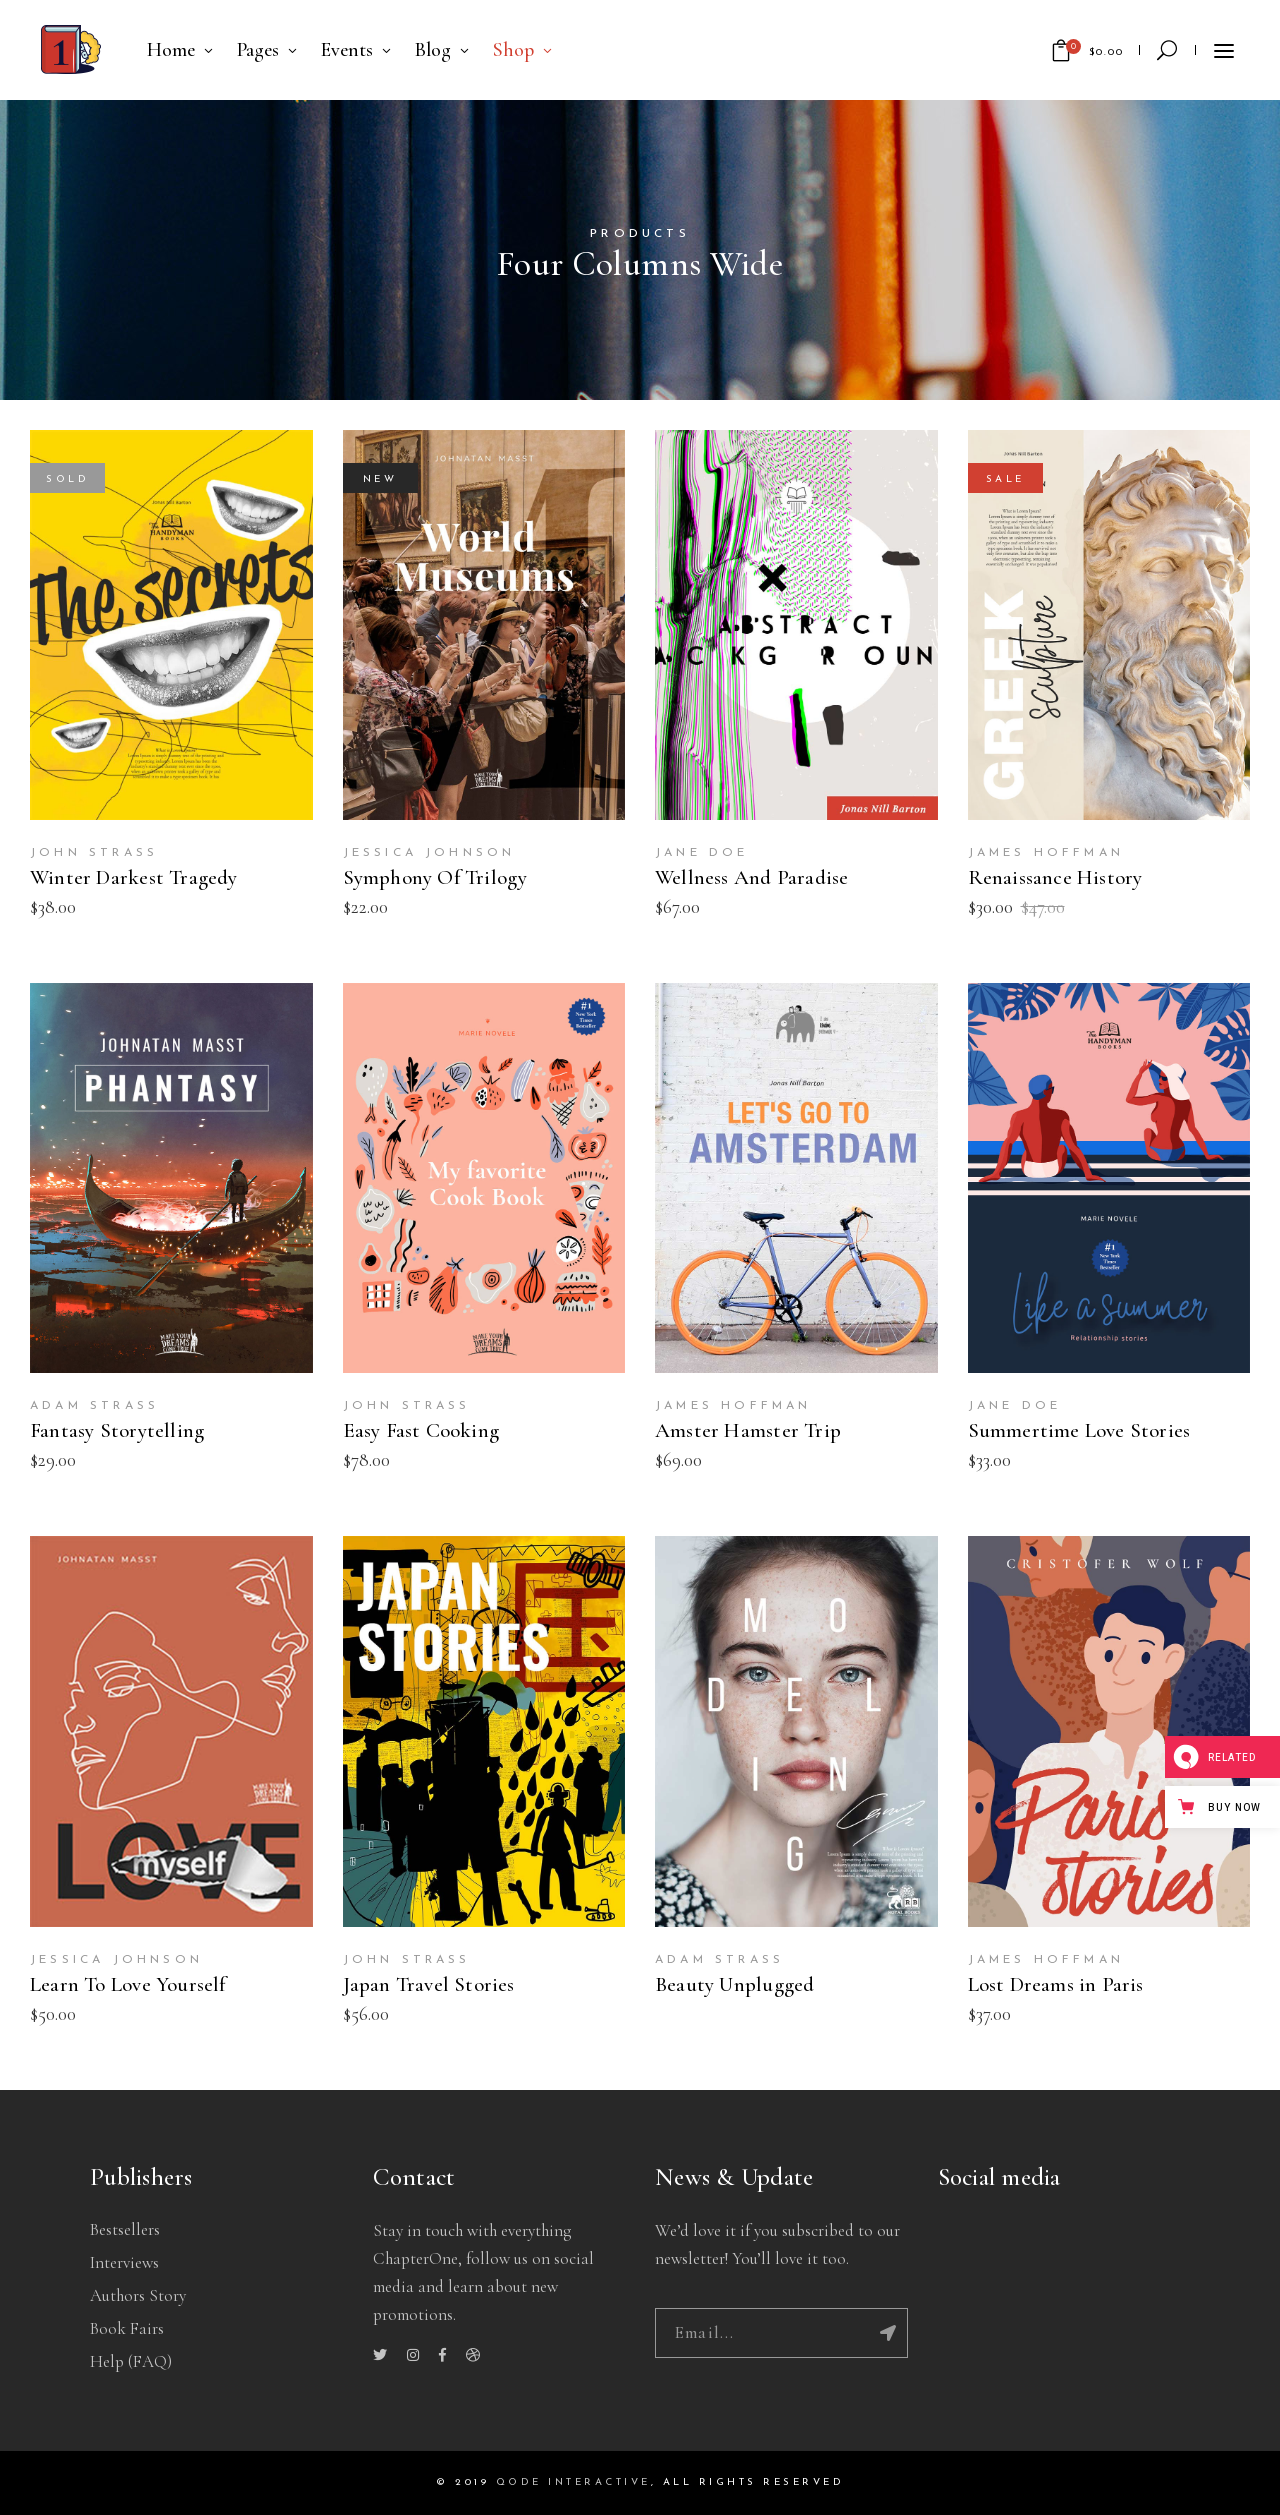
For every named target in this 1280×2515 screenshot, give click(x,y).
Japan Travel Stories (429, 1984)
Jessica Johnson (429, 853)
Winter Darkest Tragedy (134, 877)
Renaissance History (1055, 877)
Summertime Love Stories (1079, 1430)
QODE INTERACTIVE (573, 2482)
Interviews (124, 2262)
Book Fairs (127, 2328)
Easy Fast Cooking (421, 1430)
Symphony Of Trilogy (435, 877)
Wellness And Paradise (751, 877)
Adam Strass (94, 1406)
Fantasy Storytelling (117, 1430)
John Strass (94, 853)
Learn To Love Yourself (128, 1984)
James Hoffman (1046, 853)
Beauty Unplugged (734, 1984)
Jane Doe (702, 853)
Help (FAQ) (131, 2361)
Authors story (138, 2295)
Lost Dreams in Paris (1056, 1984)
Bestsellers (125, 2229)
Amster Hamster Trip (748, 1430)
